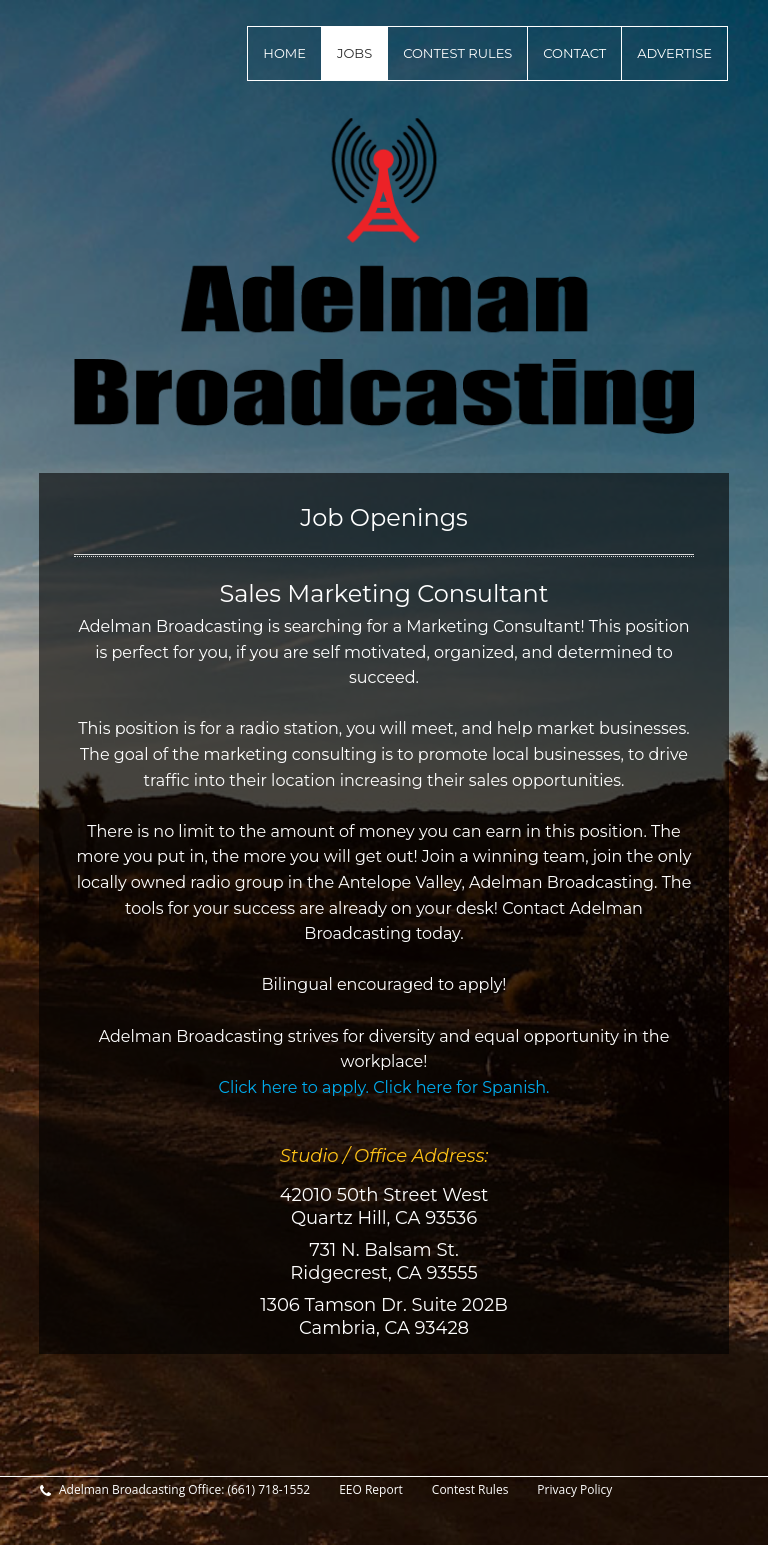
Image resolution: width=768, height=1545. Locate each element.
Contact (574, 53)
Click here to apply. (296, 1087)
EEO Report (371, 1490)
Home (284, 53)
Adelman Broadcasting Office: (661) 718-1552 (175, 1490)
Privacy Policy (574, 1490)
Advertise (674, 53)
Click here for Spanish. (461, 1087)
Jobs (354, 53)
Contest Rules (457, 53)
